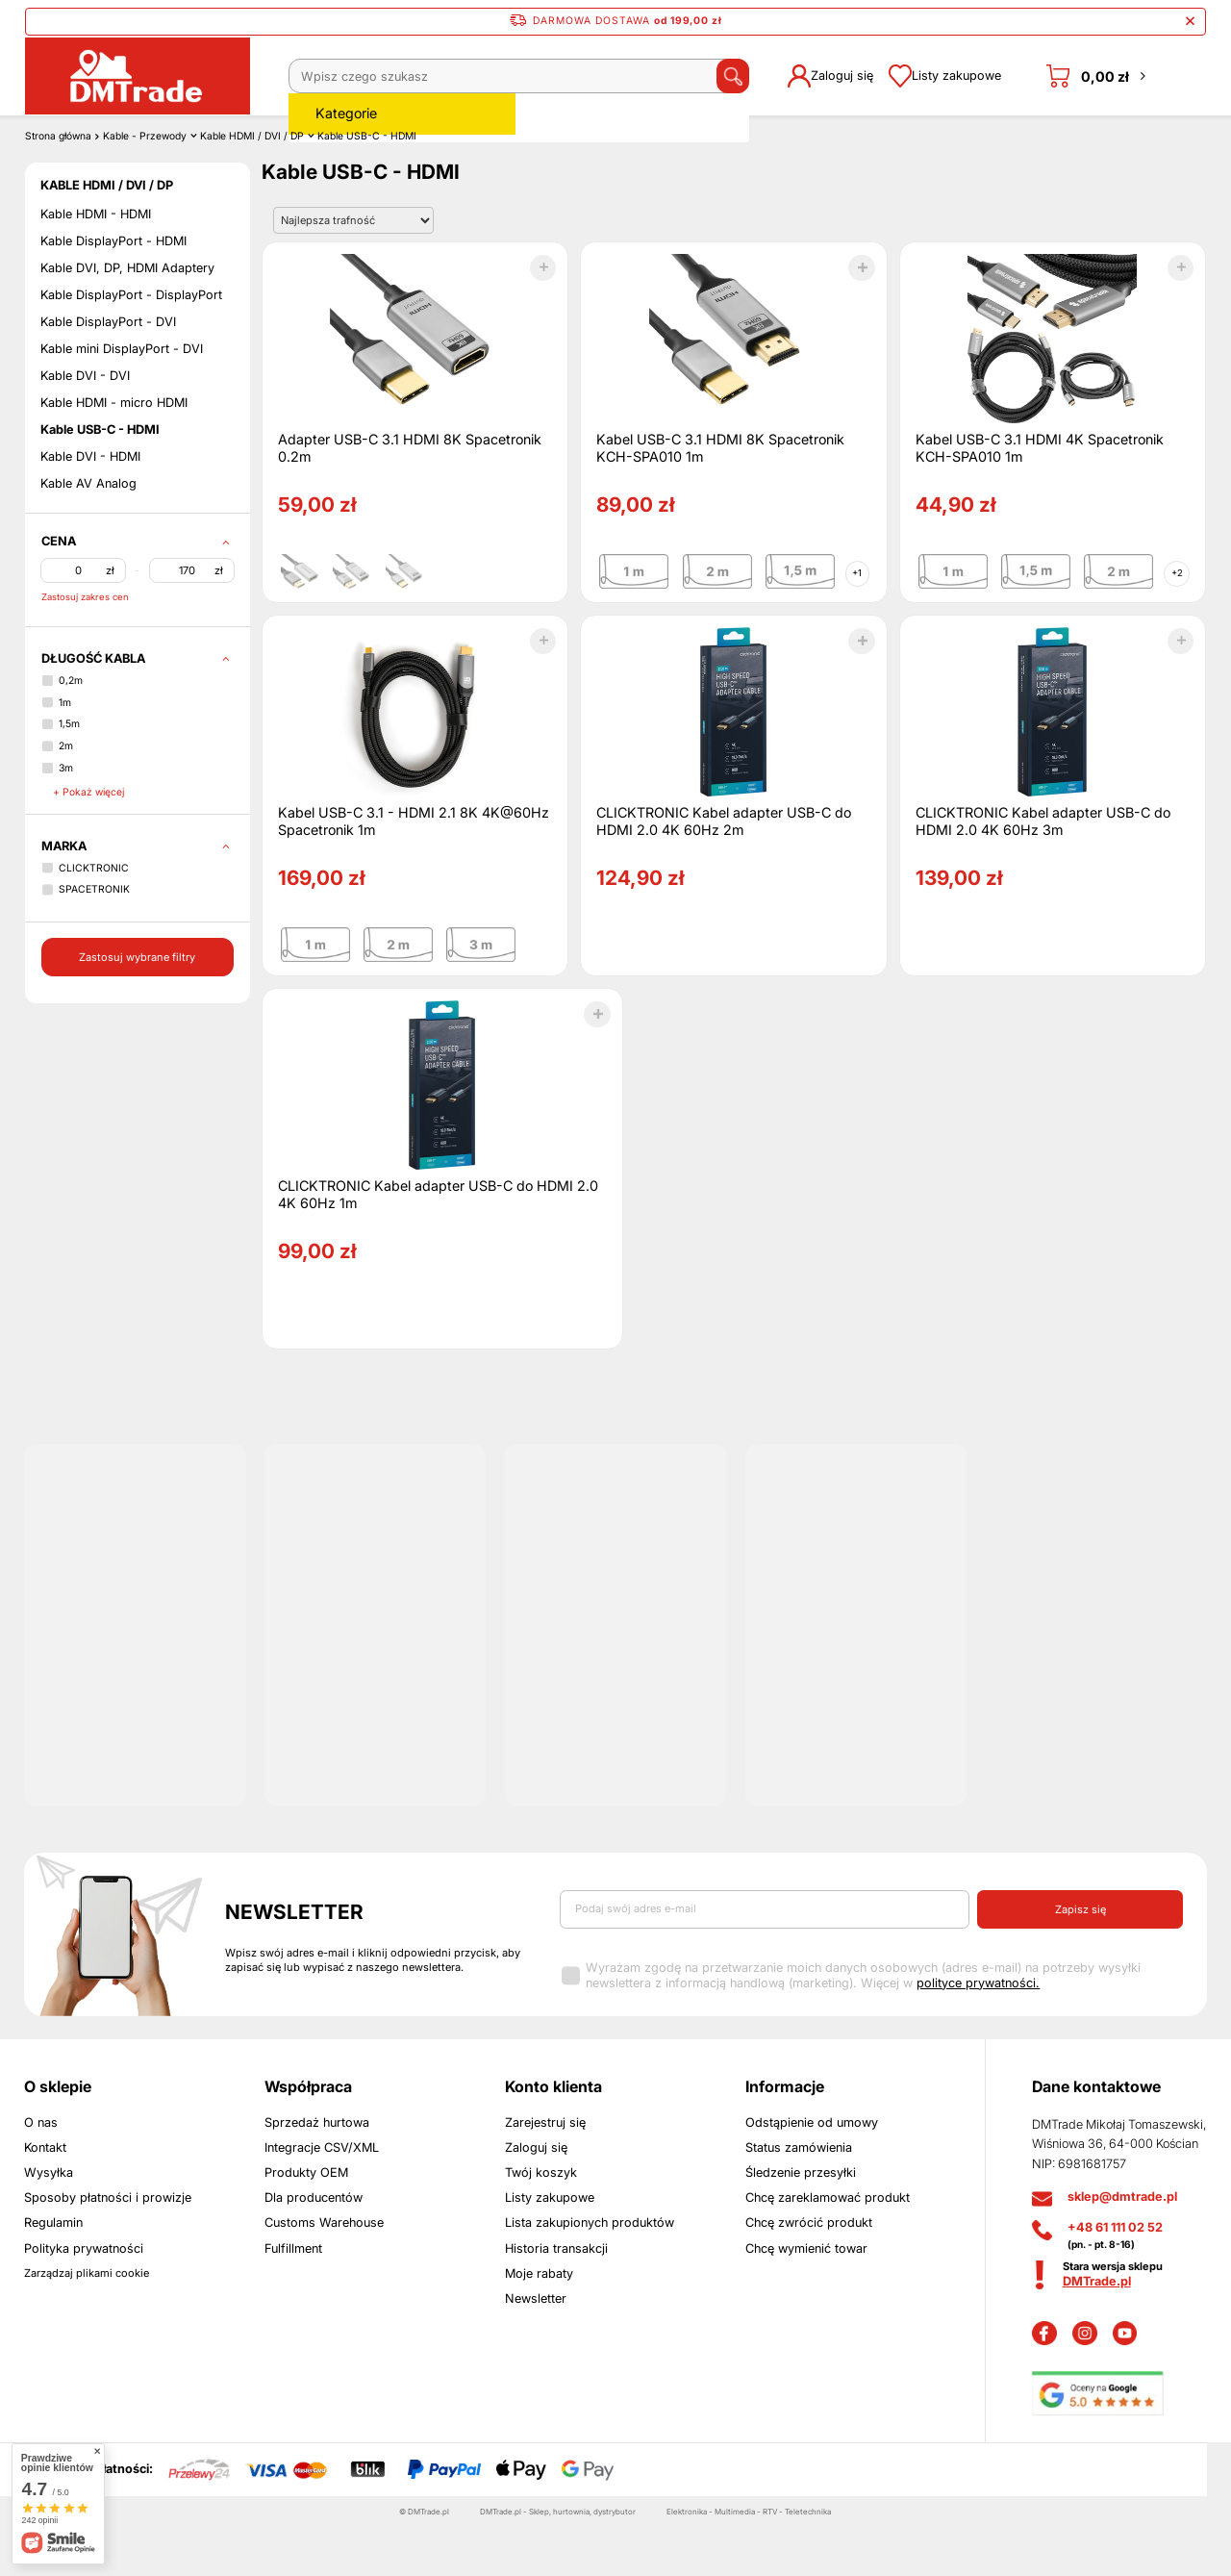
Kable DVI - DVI (85, 425)
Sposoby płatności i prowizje (107, 2246)
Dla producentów (313, 2246)
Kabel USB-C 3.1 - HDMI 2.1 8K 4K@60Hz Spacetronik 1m (413, 870)
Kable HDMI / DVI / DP (252, 185)
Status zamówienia (798, 2196)
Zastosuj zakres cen (85, 646)
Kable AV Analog (88, 533)
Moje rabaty (539, 2322)
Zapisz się (1080, 1958)
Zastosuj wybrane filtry (137, 1006)
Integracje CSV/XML (321, 2196)
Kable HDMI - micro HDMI (114, 452)
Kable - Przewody (145, 185)
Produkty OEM (306, 2221)
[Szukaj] (707, 76)
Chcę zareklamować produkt (827, 2246)
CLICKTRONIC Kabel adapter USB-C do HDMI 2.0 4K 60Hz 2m (723, 870)
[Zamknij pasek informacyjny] (1189, 22)
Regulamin (53, 2272)
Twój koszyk (541, 2221)
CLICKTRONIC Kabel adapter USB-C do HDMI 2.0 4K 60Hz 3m (1043, 870)
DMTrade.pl (1097, 2330)
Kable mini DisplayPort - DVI (121, 398)
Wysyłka (48, 2221)
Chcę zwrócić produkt (808, 2272)
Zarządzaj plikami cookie (86, 2322)
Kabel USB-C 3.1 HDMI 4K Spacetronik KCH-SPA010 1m (1040, 497)
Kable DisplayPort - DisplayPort (131, 345)
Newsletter (294, 1961)
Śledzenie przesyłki (800, 2221)
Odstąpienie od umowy (811, 2171)
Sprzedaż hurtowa (316, 2171)
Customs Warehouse (324, 2272)
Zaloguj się (536, 2196)
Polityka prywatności (83, 2297)
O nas (41, 2171)
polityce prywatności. (978, 2032)
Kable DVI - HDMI (90, 506)
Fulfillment (293, 2297)
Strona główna (58, 185)
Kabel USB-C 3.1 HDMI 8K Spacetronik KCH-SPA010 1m (720, 497)
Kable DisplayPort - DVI (108, 372)
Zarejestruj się (545, 2171)
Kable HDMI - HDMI (95, 264)
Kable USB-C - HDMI (100, 479)
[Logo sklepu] (137, 76)
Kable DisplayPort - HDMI (113, 291)
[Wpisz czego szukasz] (506, 76)
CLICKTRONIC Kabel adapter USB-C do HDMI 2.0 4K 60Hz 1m (438, 1243)
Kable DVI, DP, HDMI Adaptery (127, 318)
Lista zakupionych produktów (589, 2272)
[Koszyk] (1098, 76)
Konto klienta (553, 2135)
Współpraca (308, 2135)
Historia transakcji (556, 2297)
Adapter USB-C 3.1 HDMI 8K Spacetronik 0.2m (409, 497)
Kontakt (45, 2196)
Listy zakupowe (549, 2246)
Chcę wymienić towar (806, 2297)
